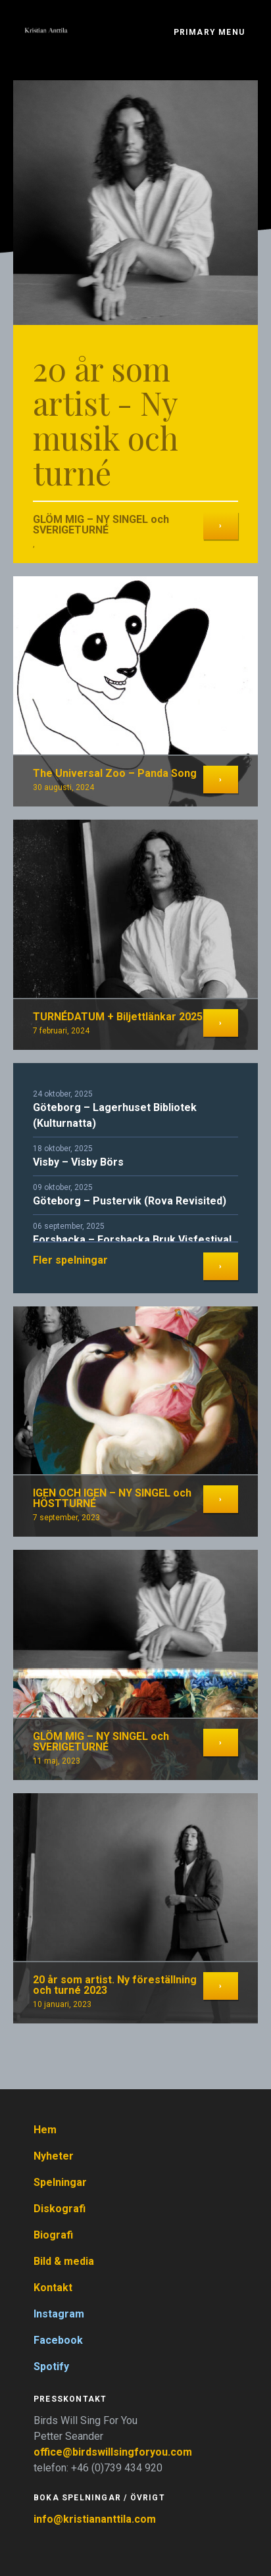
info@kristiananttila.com (95, 2519)
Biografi (53, 2235)
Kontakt (53, 2287)
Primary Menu (209, 32)
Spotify (51, 2366)
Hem (45, 2129)
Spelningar (60, 2182)
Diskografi (60, 2208)
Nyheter (54, 2156)
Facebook (58, 2340)
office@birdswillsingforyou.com (114, 2452)
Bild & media (64, 2261)
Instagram (59, 2314)
